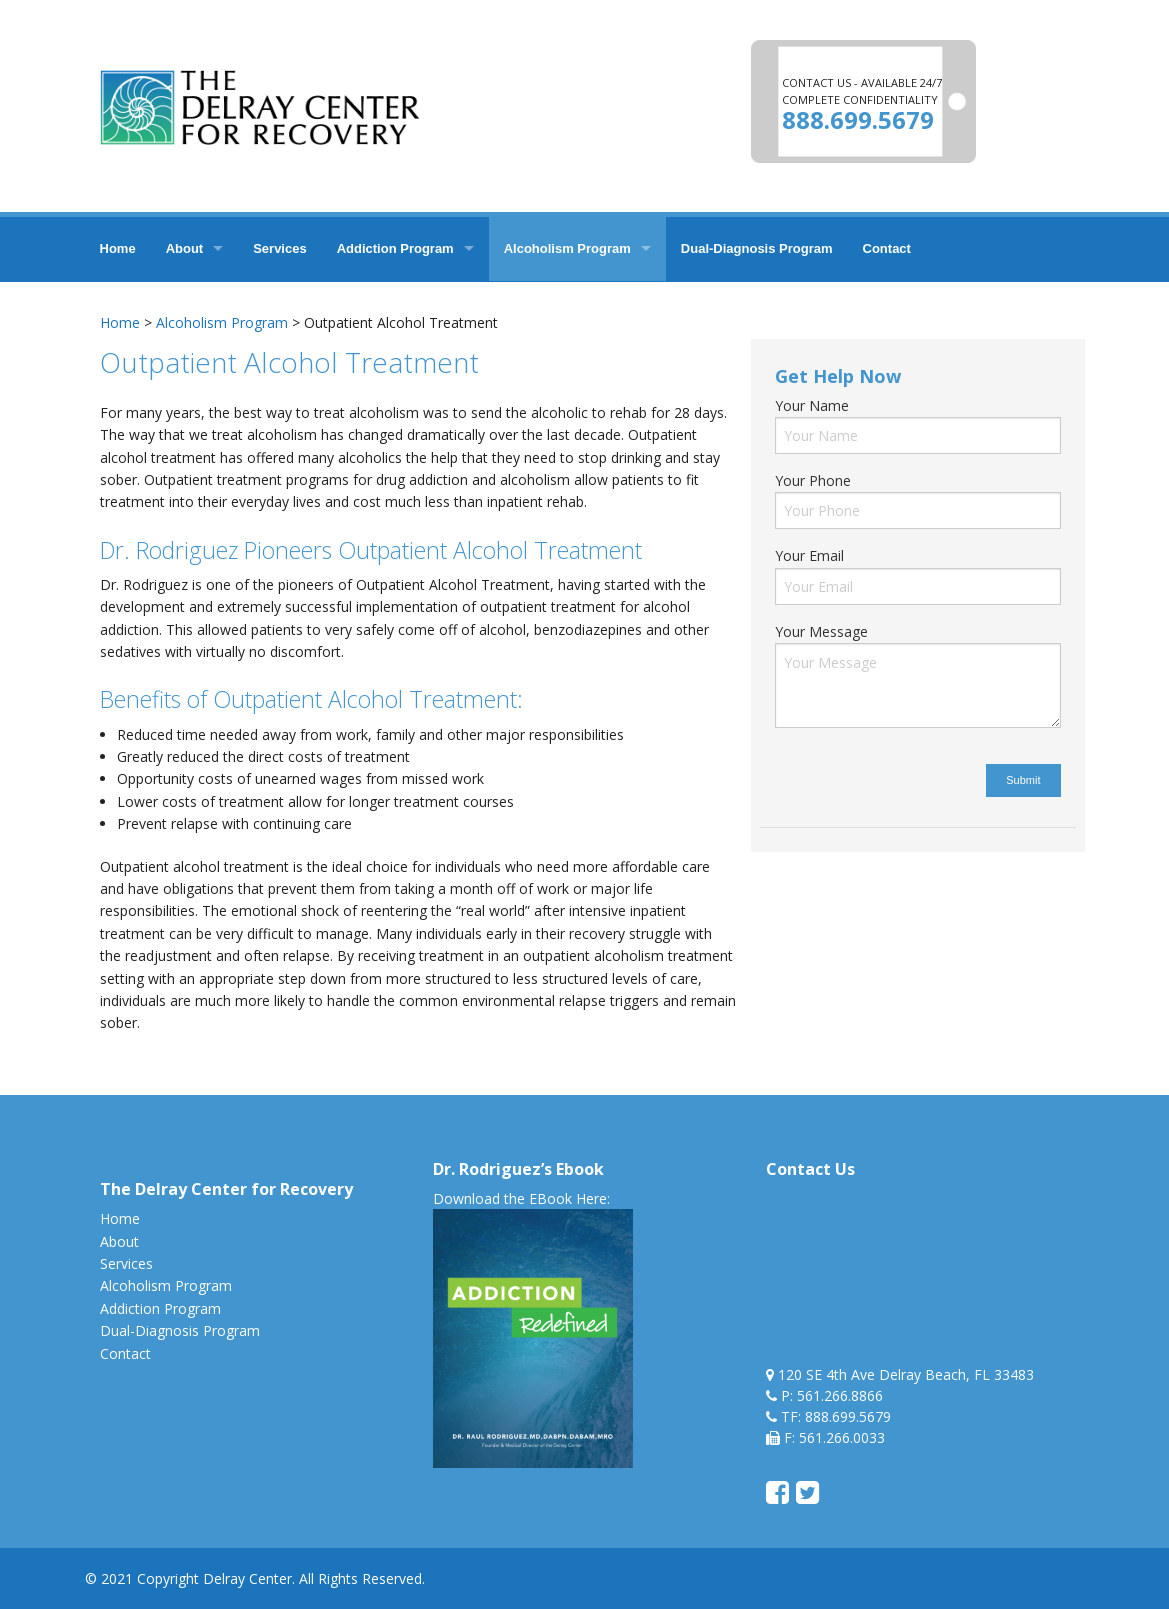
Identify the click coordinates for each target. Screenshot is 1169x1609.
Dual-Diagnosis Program (757, 248)
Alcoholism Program (567, 248)
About (185, 248)
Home (118, 248)
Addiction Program (395, 248)
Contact (887, 248)
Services (280, 248)
